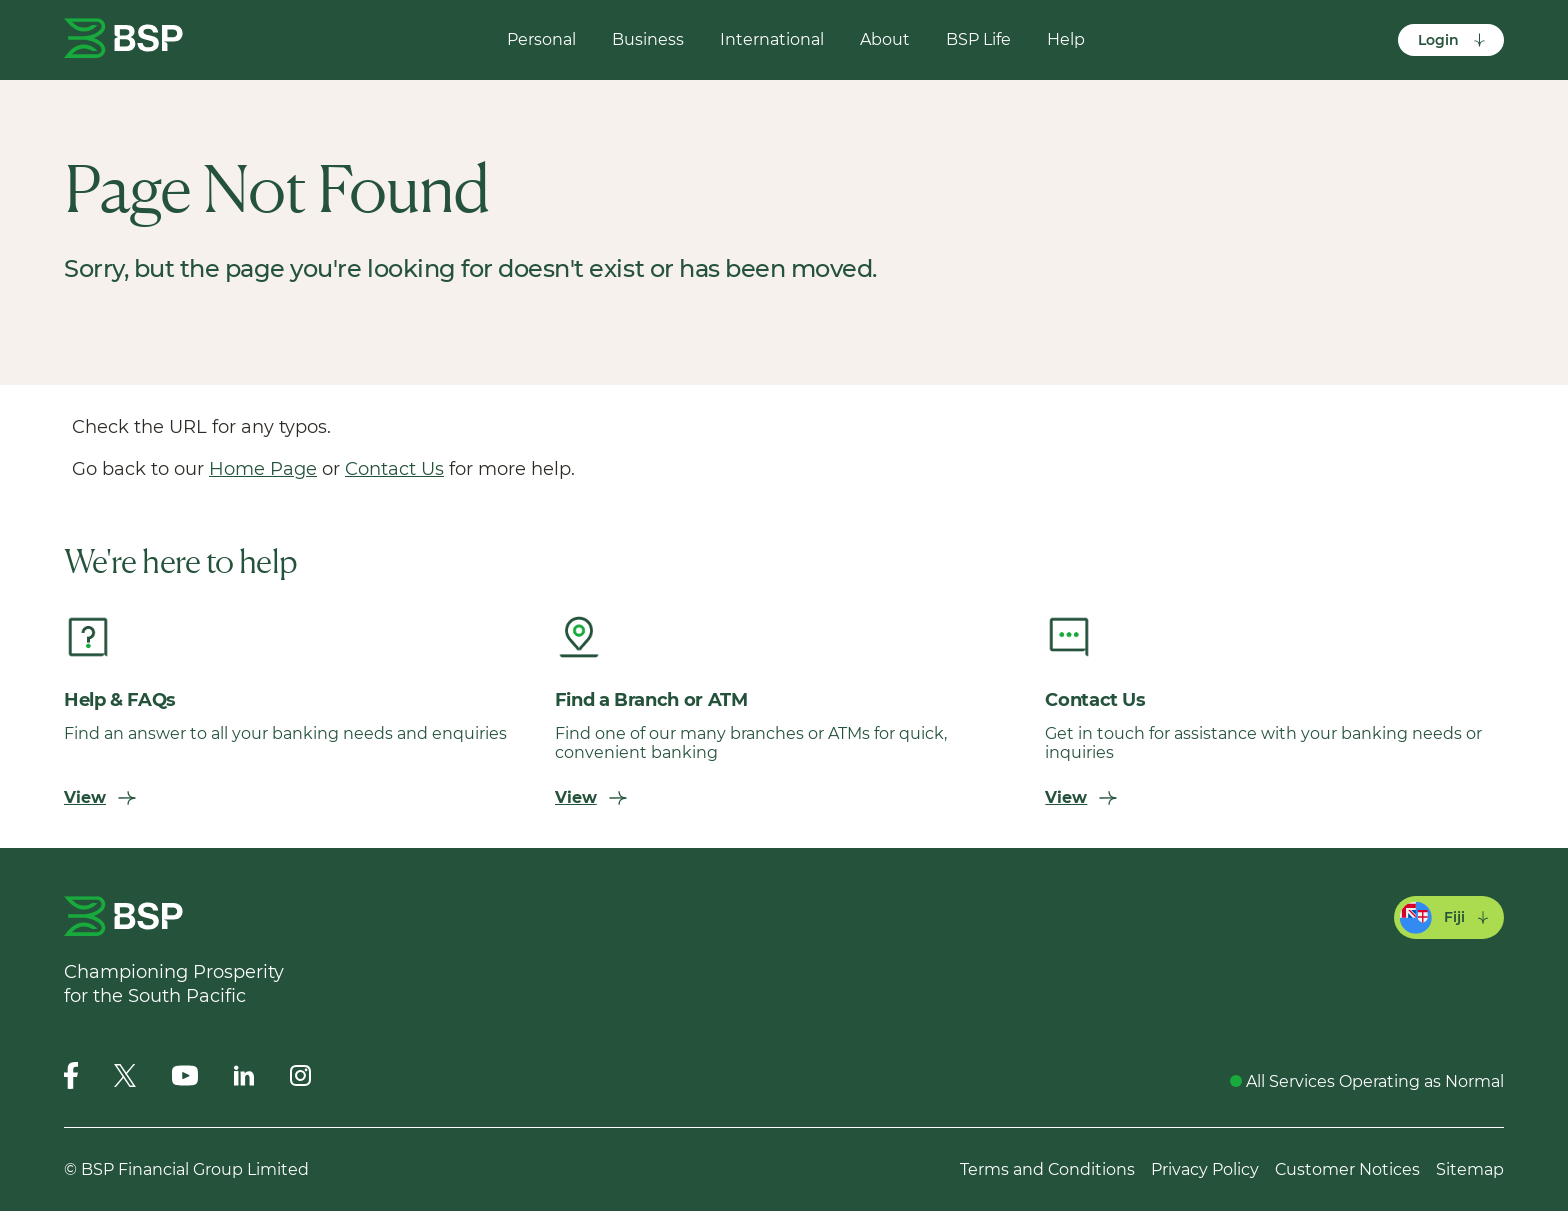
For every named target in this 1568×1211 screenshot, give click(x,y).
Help (1066, 39)
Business (648, 39)
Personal (541, 39)
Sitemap (1470, 1169)
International (772, 39)
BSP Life (978, 39)
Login (1453, 40)
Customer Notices (1347, 1169)
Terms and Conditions (1047, 1169)
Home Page (263, 469)
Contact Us (394, 469)
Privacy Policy (1205, 1169)
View (100, 797)
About (885, 39)
